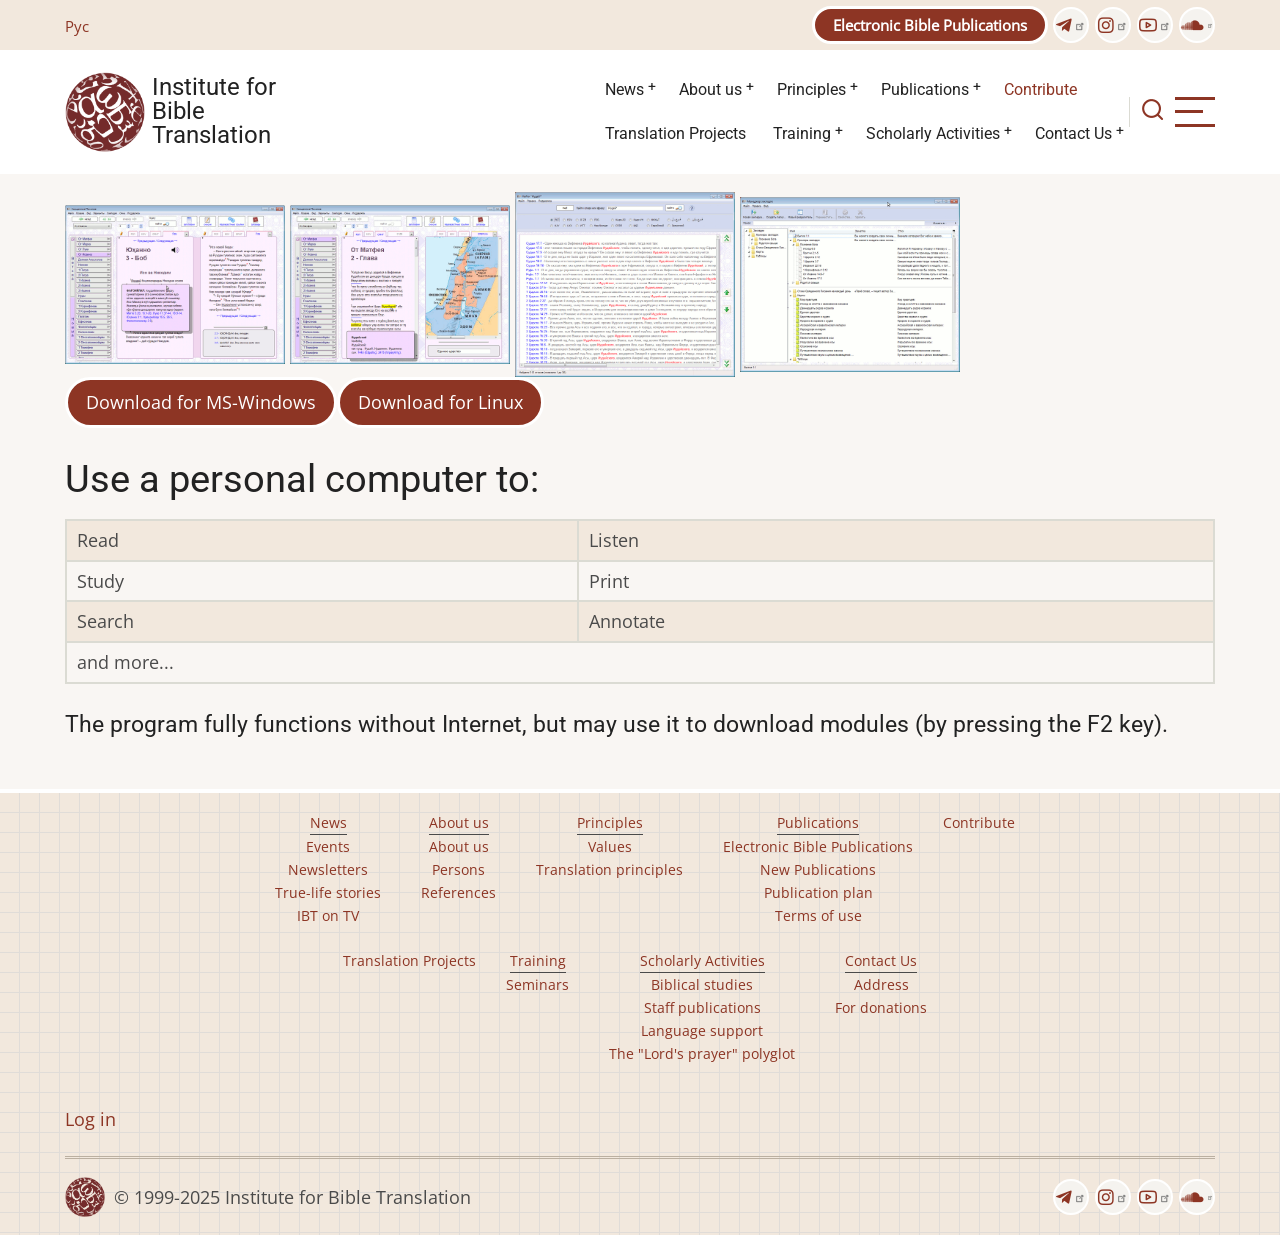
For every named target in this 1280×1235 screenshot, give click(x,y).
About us (710, 89)
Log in (90, 1119)
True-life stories (328, 892)
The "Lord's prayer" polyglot (702, 1053)
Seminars (537, 984)
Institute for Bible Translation (214, 112)
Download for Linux (440, 402)
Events (328, 846)
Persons (458, 869)
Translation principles (609, 869)
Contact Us (1073, 133)
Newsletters (328, 869)
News (624, 89)
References (458, 892)
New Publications (818, 869)
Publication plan (818, 892)
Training (802, 133)
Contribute (1040, 89)
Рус (77, 26)
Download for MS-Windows (201, 402)
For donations (881, 1007)
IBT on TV (328, 915)
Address (881, 984)
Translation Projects (675, 133)
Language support (702, 1030)
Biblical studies (702, 984)
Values (610, 846)
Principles (811, 89)
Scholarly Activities (933, 133)
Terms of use (818, 915)
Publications (925, 89)
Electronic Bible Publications (930, 25)
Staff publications (702, 1007)
